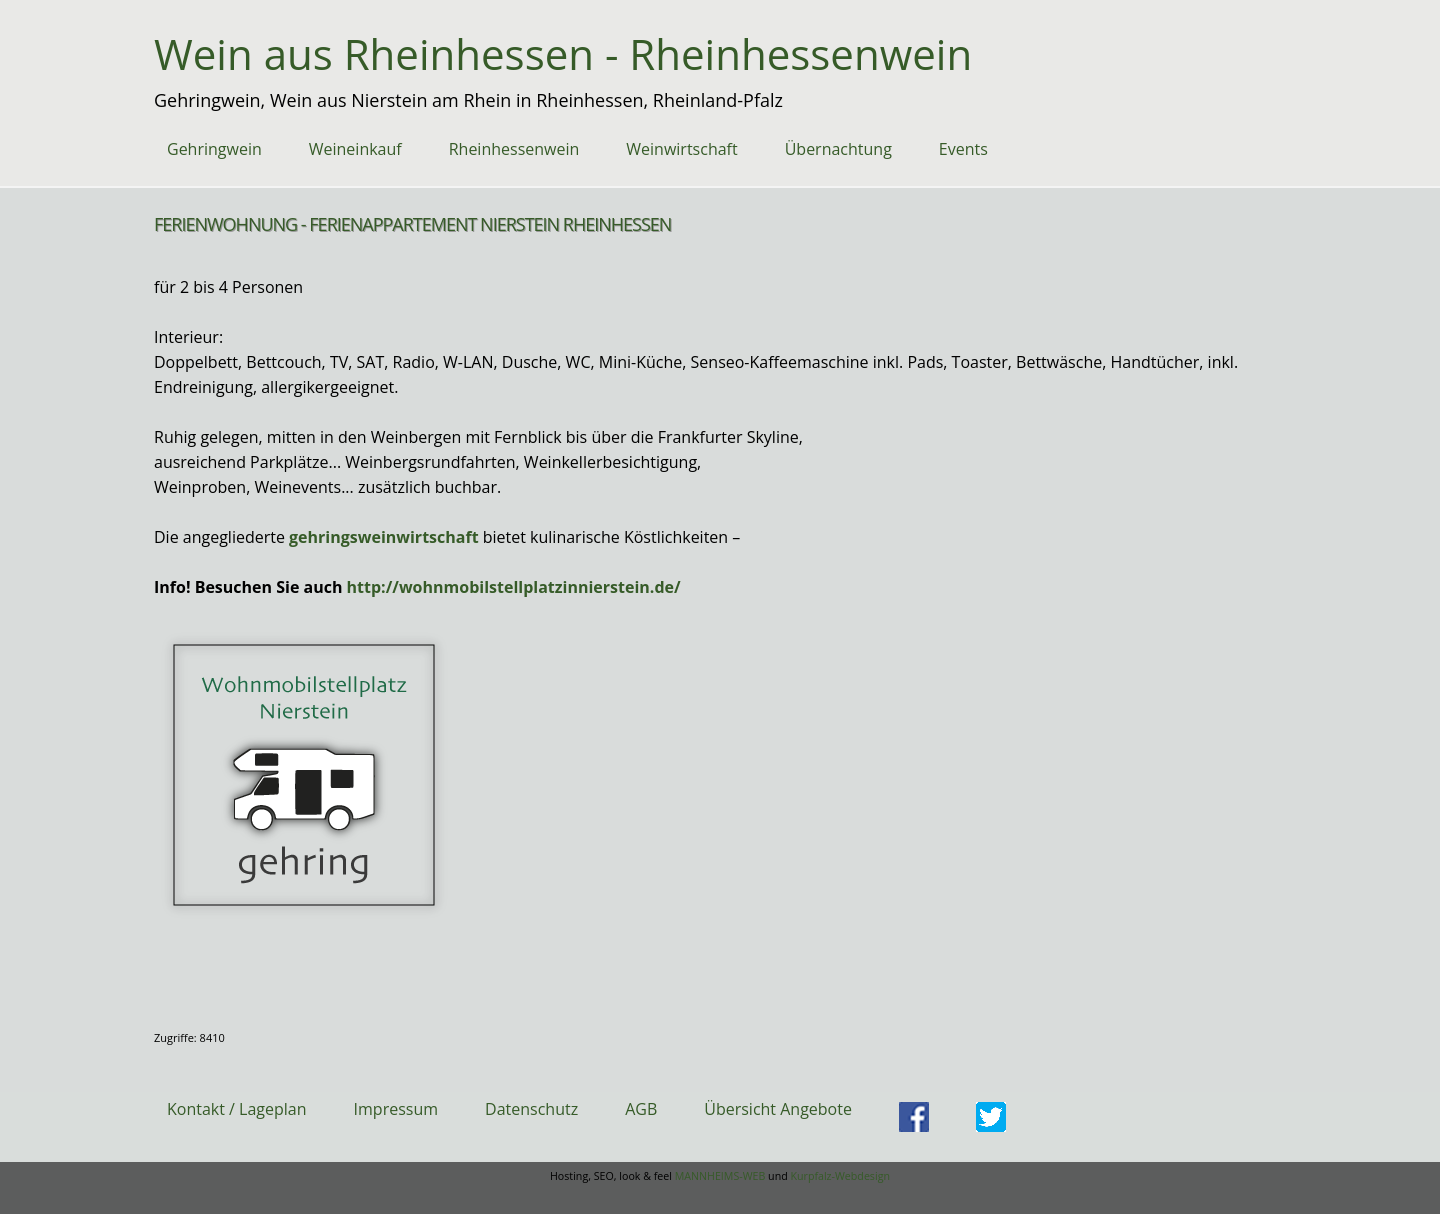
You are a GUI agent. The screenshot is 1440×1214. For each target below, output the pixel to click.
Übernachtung (838, 149)
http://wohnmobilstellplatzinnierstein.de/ (514, 587)
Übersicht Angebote (778, 1109)
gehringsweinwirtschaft (384, 537)
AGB (641, 1109)
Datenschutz (531, 1109)
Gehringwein (214, 149)
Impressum (396, 1109)
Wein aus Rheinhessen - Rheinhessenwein (563, 53)
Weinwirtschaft (681, 149)
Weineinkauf (355, 149)
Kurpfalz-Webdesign (840, 1176)
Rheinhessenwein (514, 149)
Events (963, 149)
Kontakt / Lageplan (237, 1109)
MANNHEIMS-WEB (720, 1176)
